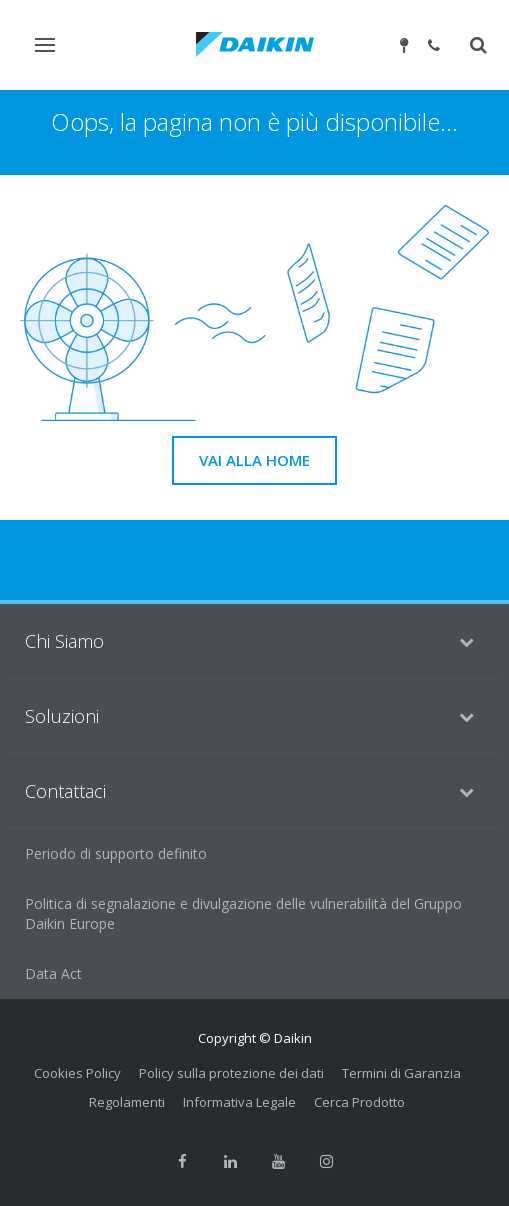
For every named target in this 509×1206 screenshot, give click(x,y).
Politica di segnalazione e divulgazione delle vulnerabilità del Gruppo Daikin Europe (243, 913)
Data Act (53, 973)
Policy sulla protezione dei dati (231, 1073)
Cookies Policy (77, 1073)
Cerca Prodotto (359, 1102)
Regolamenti (127, 1102)
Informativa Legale (239, 1102)
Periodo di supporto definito (116, 853)
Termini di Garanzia (401, 1073)
